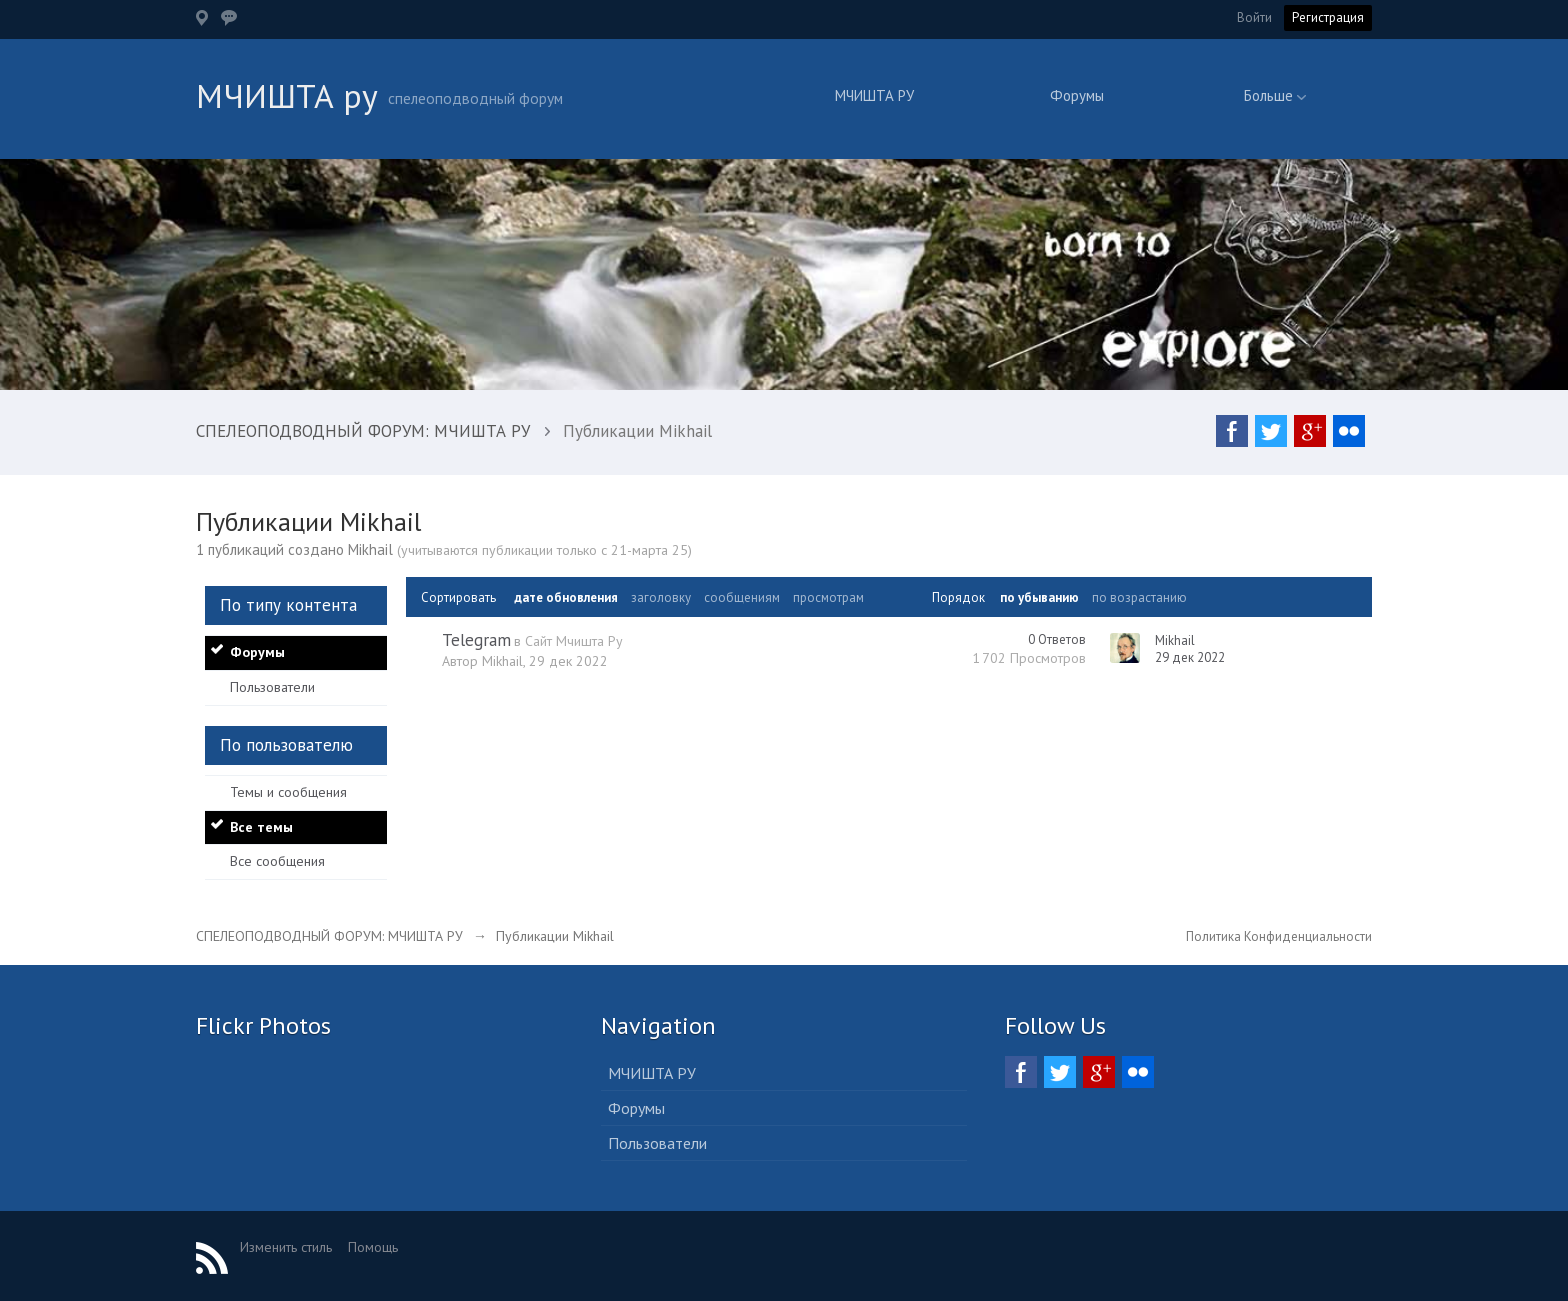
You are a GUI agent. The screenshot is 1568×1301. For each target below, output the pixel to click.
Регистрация (1328, 17)
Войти (1254, 17)
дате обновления (566, 597)
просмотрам (828, 597)
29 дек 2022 (1190, 657)
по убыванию (1039, 597)
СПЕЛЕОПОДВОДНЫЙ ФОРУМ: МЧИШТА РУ (329, 936)
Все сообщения (277, 861)
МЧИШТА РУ (874, 95)
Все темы (261, 827)
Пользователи (272, 687)
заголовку (661, 597)
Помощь (373, 1247)
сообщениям (742, 597)
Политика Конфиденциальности (1279, 936)
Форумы (1077, 95)
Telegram (476, 640)
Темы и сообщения (288, 792)
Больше (1275, 95)
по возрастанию (1139, 597)
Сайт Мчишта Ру (574, 641)
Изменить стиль (286, 1247)
